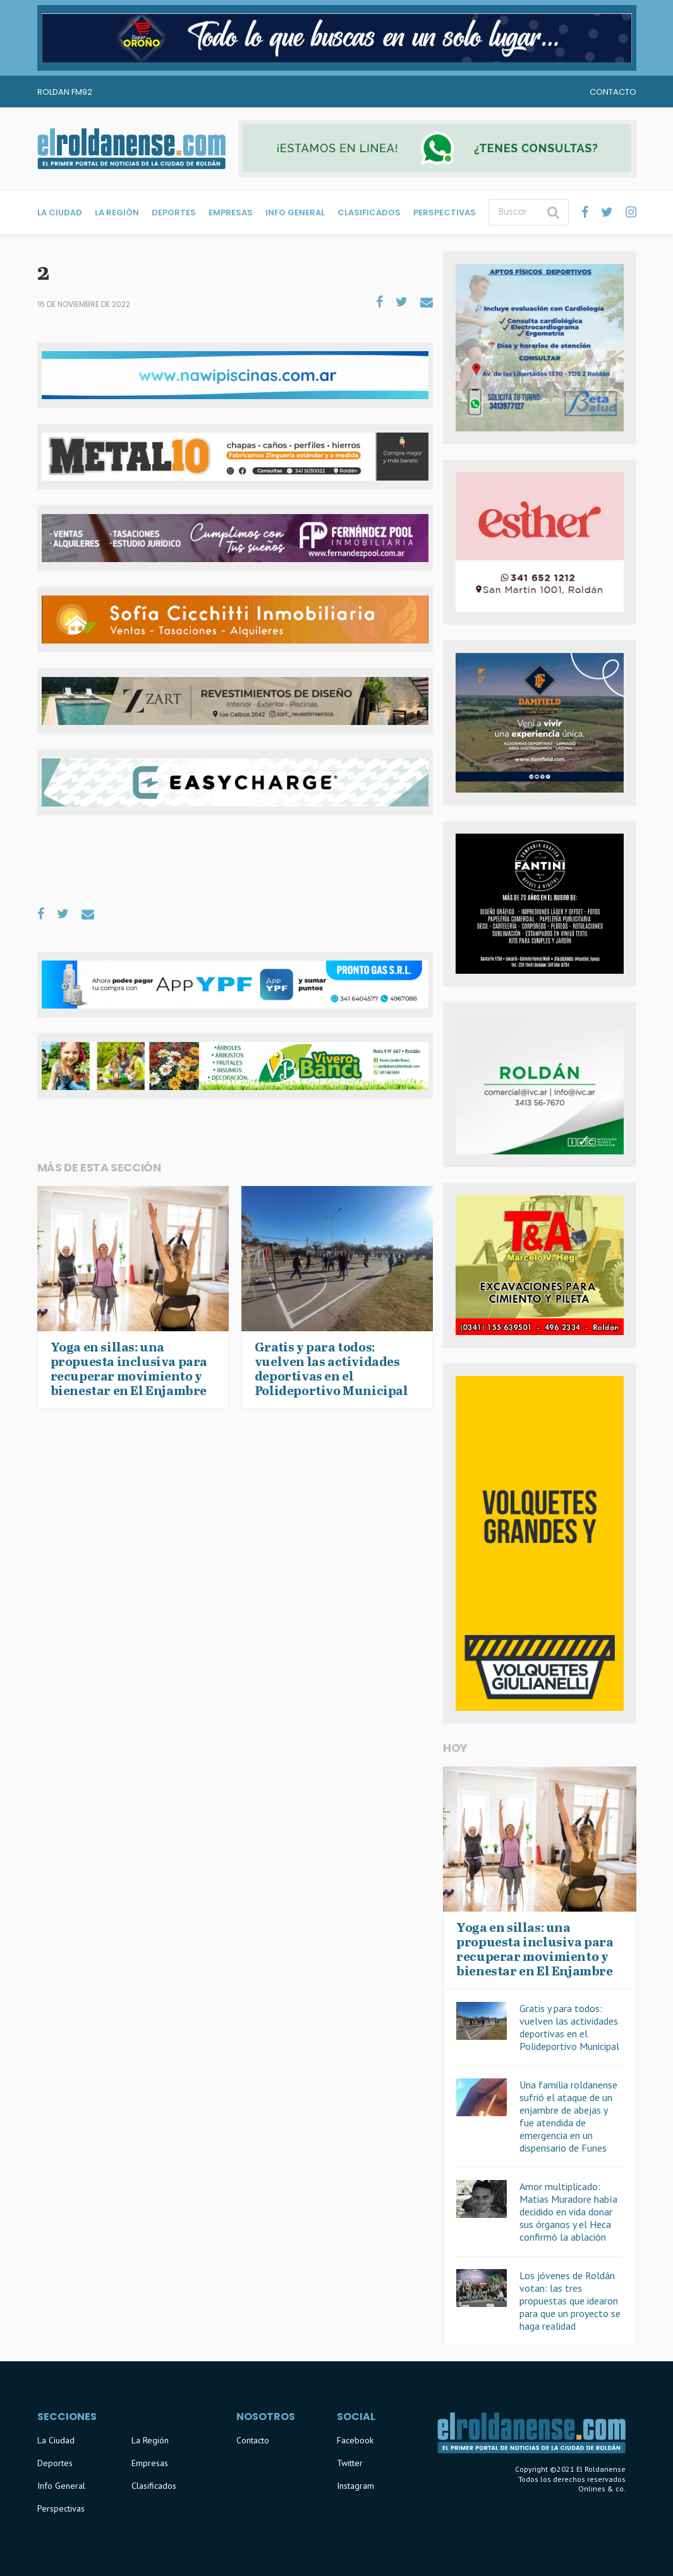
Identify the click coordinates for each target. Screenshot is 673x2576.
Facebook (355, 2440)
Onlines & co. (602, 2488)
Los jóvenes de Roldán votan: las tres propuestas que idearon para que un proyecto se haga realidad (570, 2300)
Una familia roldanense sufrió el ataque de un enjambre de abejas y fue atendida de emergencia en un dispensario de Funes (568, 2116)
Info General (295, 213)
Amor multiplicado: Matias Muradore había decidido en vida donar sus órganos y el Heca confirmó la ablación (568, 2211)
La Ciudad (59, 213)
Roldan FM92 (64, 92)
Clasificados (369, 213)
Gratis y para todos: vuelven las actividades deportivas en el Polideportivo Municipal (569, 2027)
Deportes (174, 213)
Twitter (350, 2463)
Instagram (355, 2485)
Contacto (613, 92)
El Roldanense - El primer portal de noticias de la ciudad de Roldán (131, 148)
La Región (117, 213)
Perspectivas (444, 213)
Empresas (231, 213)
